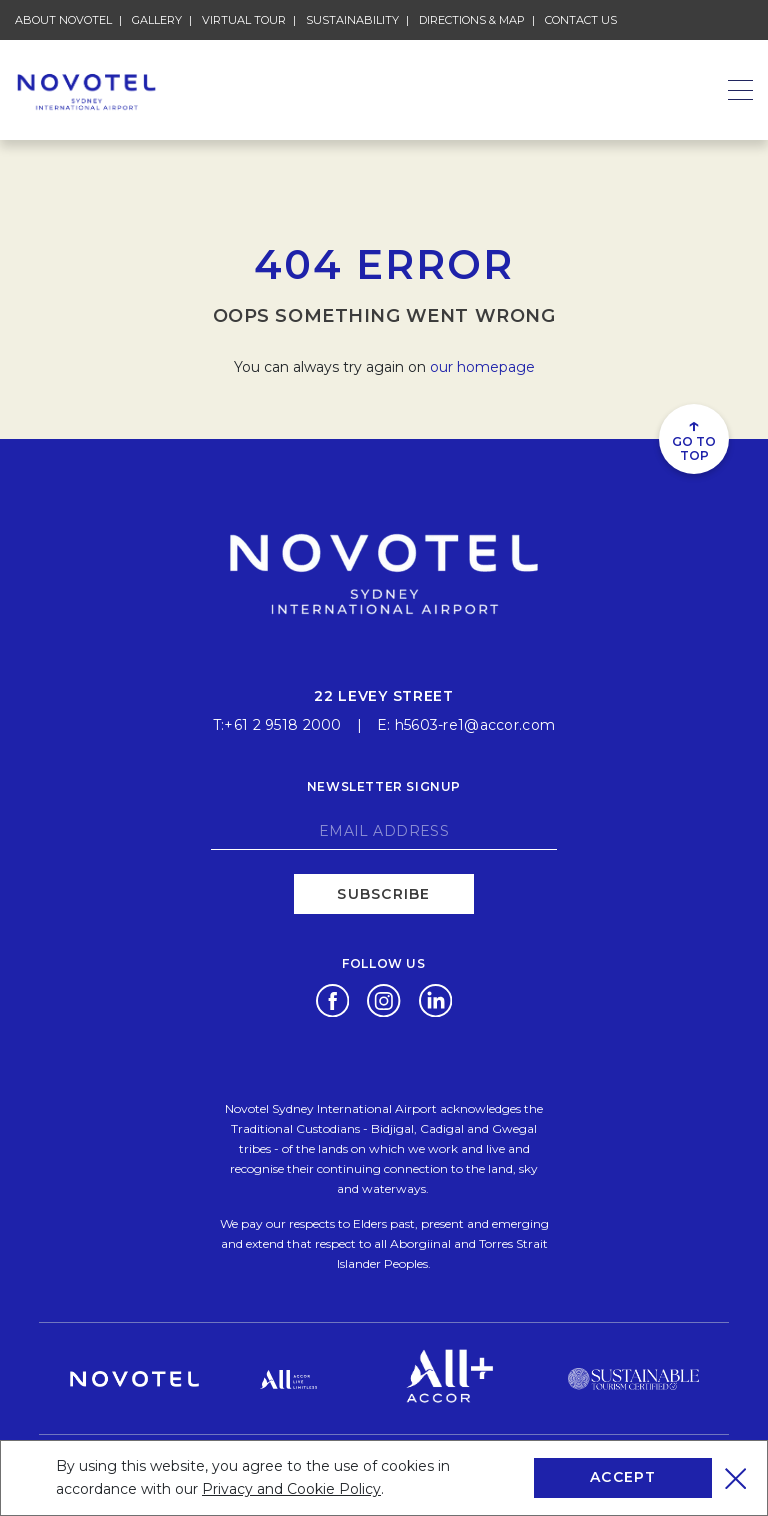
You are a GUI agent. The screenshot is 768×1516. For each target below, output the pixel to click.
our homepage (482, 367)
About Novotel (63, 20)
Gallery (157, 20)
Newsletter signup (384, 786)
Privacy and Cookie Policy (291, 1489)
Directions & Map (472, 20)
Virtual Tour (244, 20)
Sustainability (352, 20)
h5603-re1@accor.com (475, 725)
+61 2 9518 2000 (282, 725)
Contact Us (581, 20)
